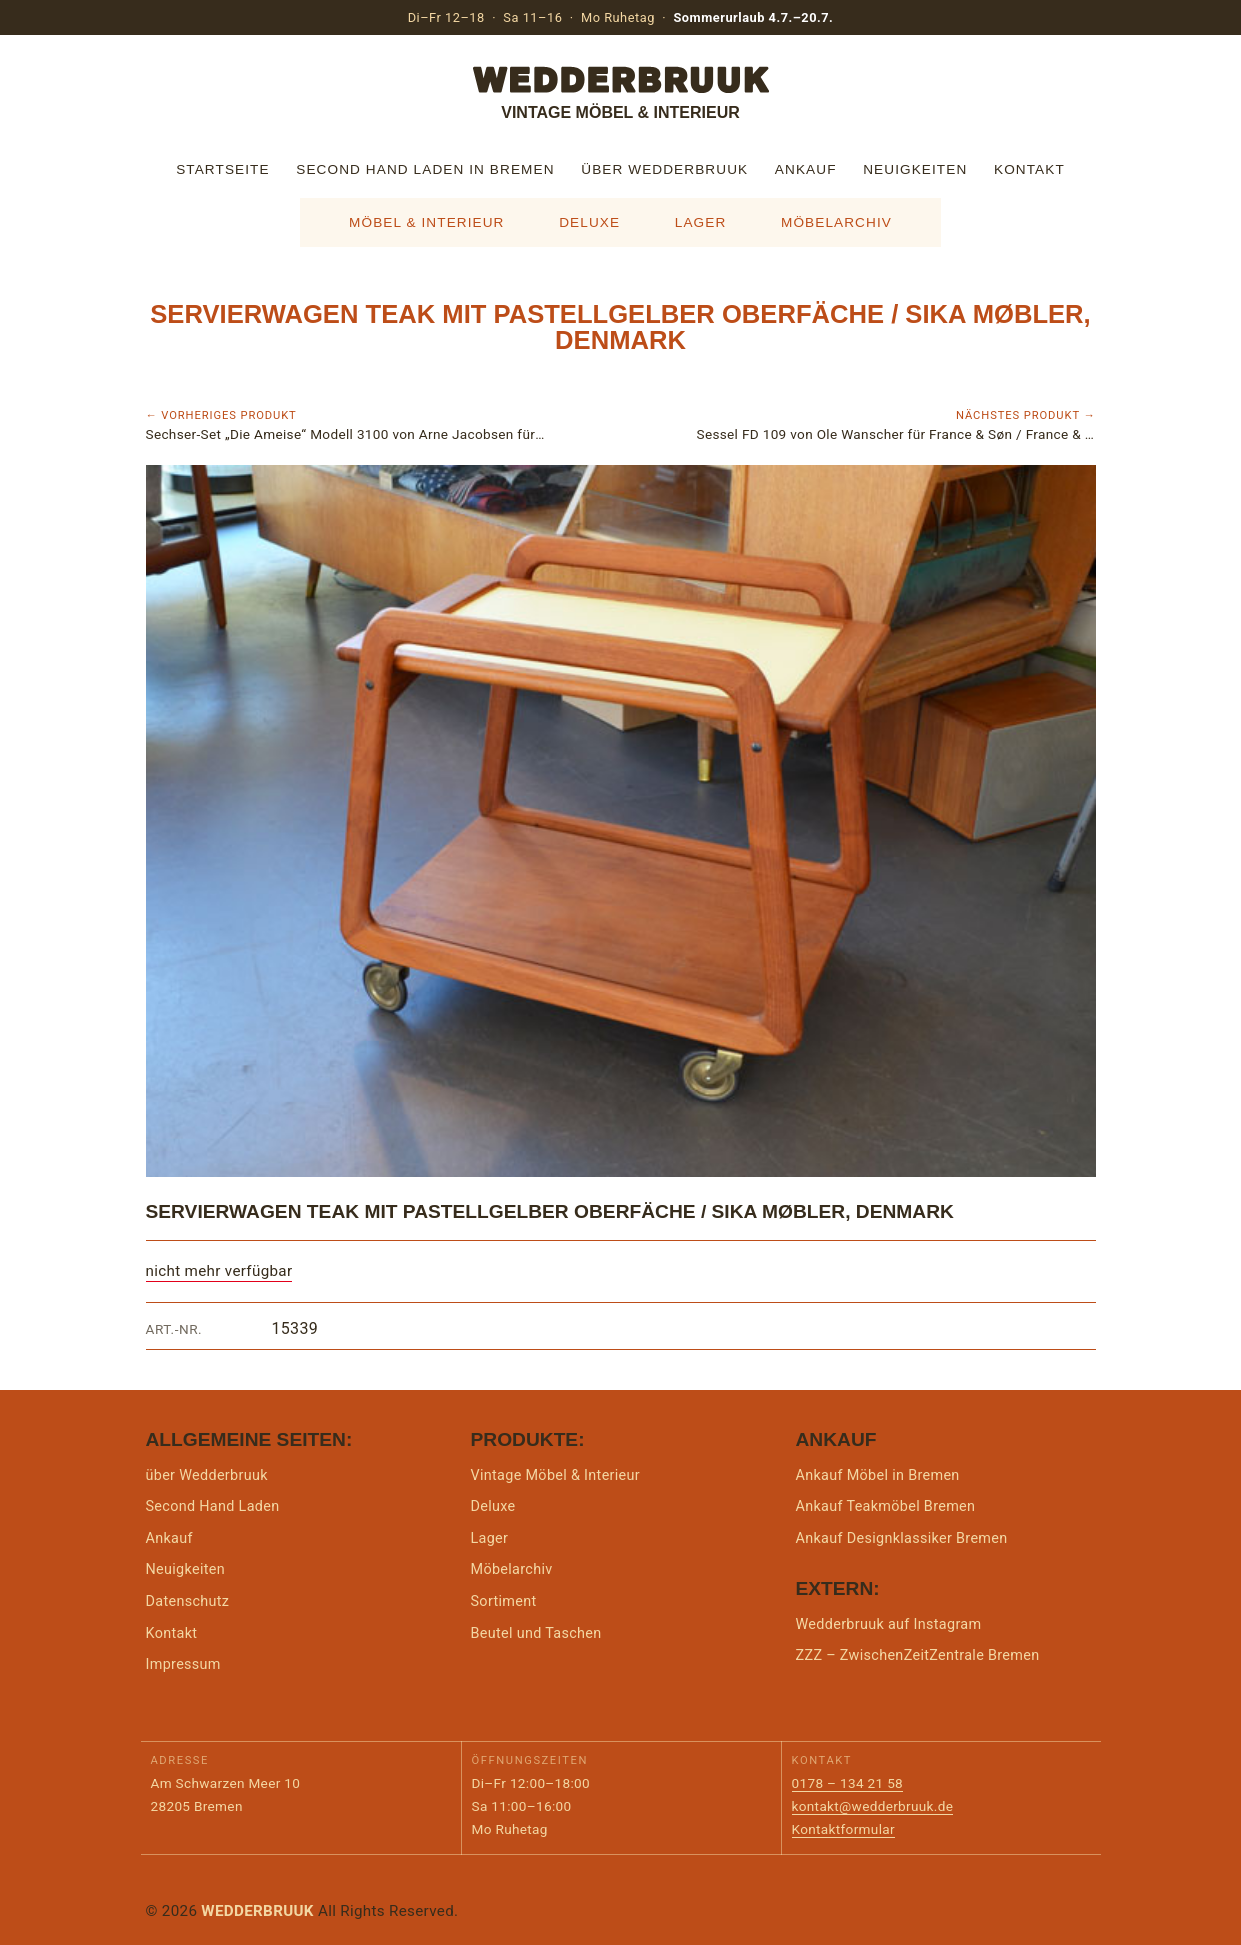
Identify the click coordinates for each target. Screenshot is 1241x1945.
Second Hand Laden (213, 1506)
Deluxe (589, 222)
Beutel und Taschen (536, 1633)
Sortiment (504, 1601)
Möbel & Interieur (426, 222)
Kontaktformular (843, 1829)
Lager (701, 222)
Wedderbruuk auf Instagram (889, 1624)
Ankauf (806, 169)
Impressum (183, 1664)
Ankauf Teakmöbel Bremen (886, 1506)
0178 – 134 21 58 (848, 1783)
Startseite (222, 169)
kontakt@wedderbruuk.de (873, 1806)
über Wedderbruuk (664, 169)
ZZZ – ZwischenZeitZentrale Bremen (918, 1655)
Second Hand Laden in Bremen (425, 169)
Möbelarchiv (836, 222)
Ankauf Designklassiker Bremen (902, 1538)
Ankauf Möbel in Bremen (878, 1475)
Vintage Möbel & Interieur (556, 1475)
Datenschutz (188, 1601)
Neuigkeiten (915, 169)
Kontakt (1029, 169)
